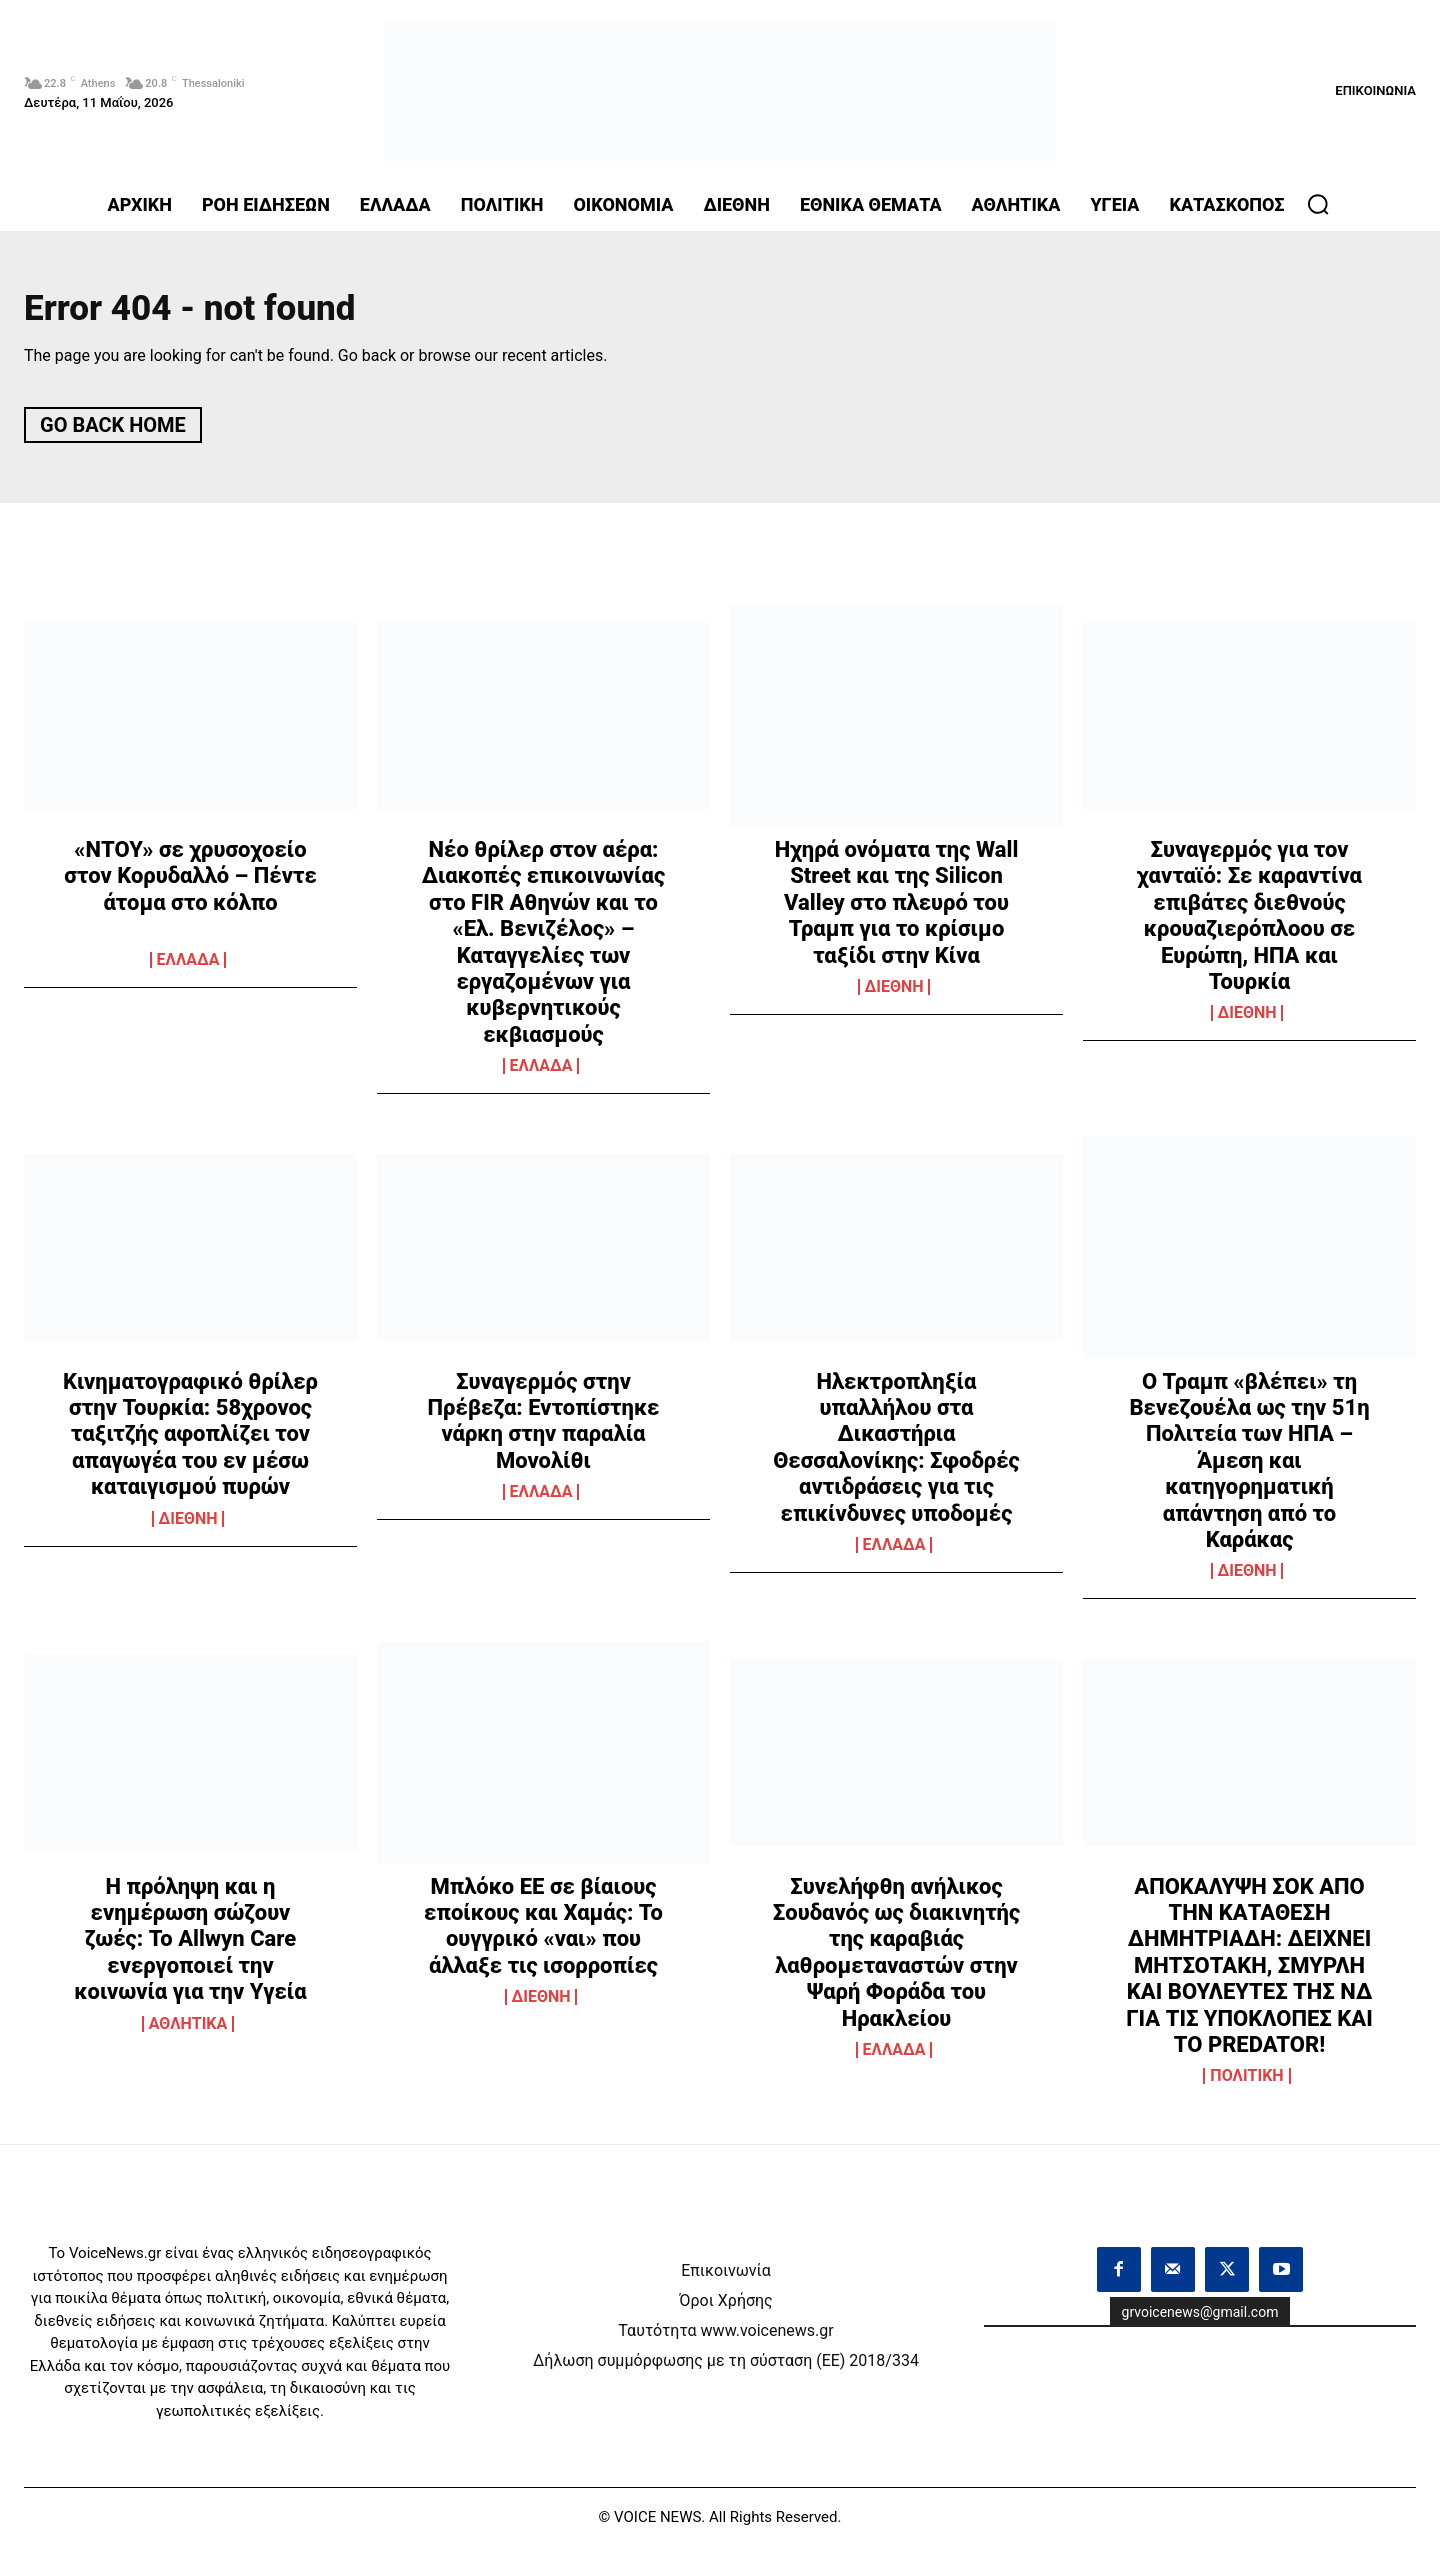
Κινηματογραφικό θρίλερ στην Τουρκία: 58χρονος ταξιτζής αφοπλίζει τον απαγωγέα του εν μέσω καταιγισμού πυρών (190, 1440)
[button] (1318, 204)
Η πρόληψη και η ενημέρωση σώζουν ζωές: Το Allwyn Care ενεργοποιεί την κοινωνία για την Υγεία (190, 1946)
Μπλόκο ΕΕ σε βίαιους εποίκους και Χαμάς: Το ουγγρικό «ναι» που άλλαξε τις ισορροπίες (543, 1933)
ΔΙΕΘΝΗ (894, 994)
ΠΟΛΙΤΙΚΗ (1246, 2083)
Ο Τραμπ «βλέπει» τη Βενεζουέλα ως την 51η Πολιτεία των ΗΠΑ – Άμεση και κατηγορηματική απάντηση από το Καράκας (1249, 1466)
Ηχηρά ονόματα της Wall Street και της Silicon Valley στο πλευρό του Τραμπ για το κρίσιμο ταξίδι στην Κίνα (897, 909)
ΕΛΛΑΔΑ (188, 967)
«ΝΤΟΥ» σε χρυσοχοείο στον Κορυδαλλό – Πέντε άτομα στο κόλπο (190, 883)
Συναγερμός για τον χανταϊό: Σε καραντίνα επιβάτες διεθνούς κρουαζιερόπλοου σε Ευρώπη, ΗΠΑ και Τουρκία (1249, 922)
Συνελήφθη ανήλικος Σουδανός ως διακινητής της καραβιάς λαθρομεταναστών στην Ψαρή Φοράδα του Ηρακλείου (896, 1959)
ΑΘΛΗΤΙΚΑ (188, 2031)
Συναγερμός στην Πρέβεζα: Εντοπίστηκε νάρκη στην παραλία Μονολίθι (544, 1427)
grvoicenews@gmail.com (1200, 2319)
